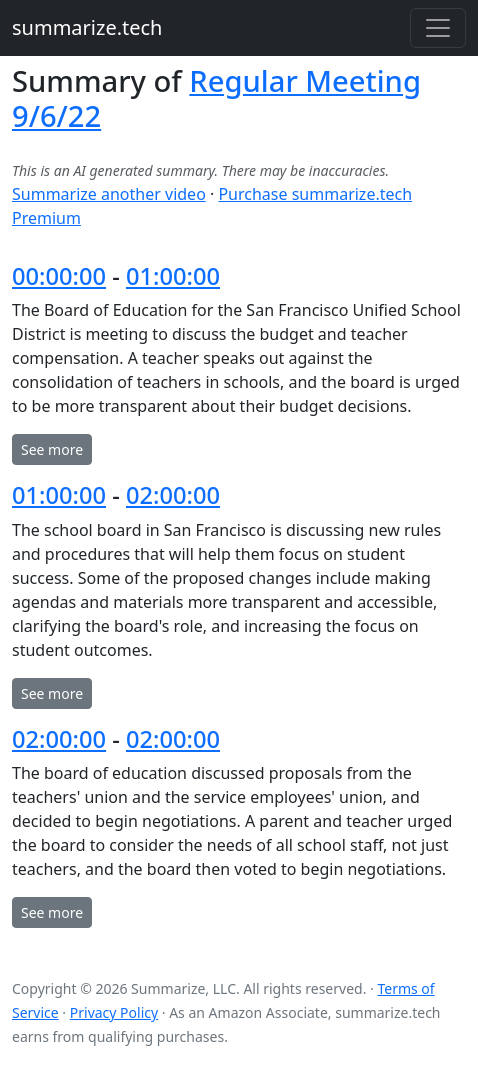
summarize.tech (87, 27)
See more (52, 449)
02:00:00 (173, 495)
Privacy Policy (114, 1012)
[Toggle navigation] (438, 28)
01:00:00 (173, 276)
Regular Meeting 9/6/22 (216, 98)
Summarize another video (109, 194)
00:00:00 (59, 276)
